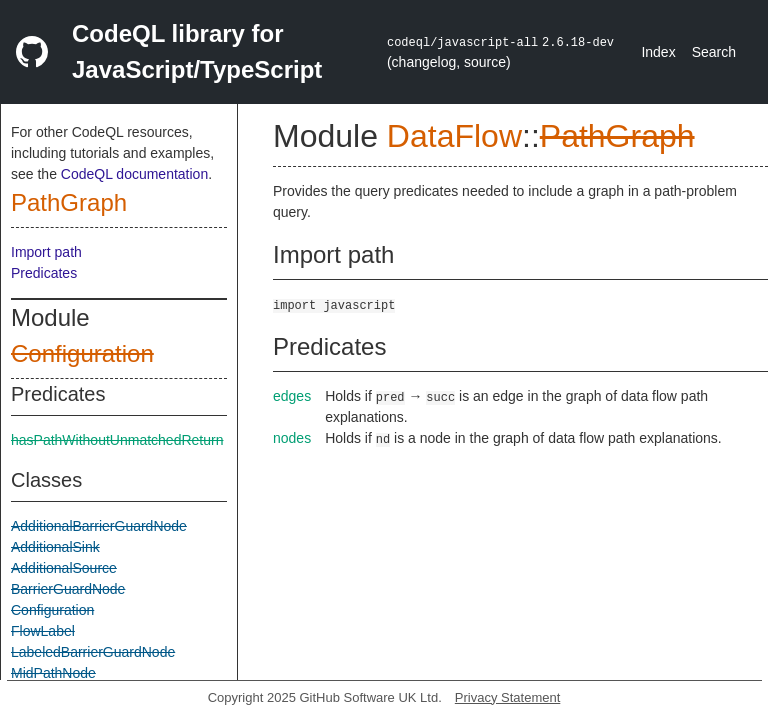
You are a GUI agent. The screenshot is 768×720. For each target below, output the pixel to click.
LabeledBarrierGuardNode (93, 652)
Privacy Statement (508, 697)
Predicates (44, 273)
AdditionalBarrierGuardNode (99, 526)
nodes (292, 438)
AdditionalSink (55, 547)
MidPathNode (53, 673)
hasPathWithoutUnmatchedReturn (117, 440)
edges (292, 396)
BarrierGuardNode (68, 589)
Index (658, 52)
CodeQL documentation (134, 174)
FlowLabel (43, 631)
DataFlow (454, 136)
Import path (46, 252)
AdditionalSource (64, 568)
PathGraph (69, 202)
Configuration (82, 353)
